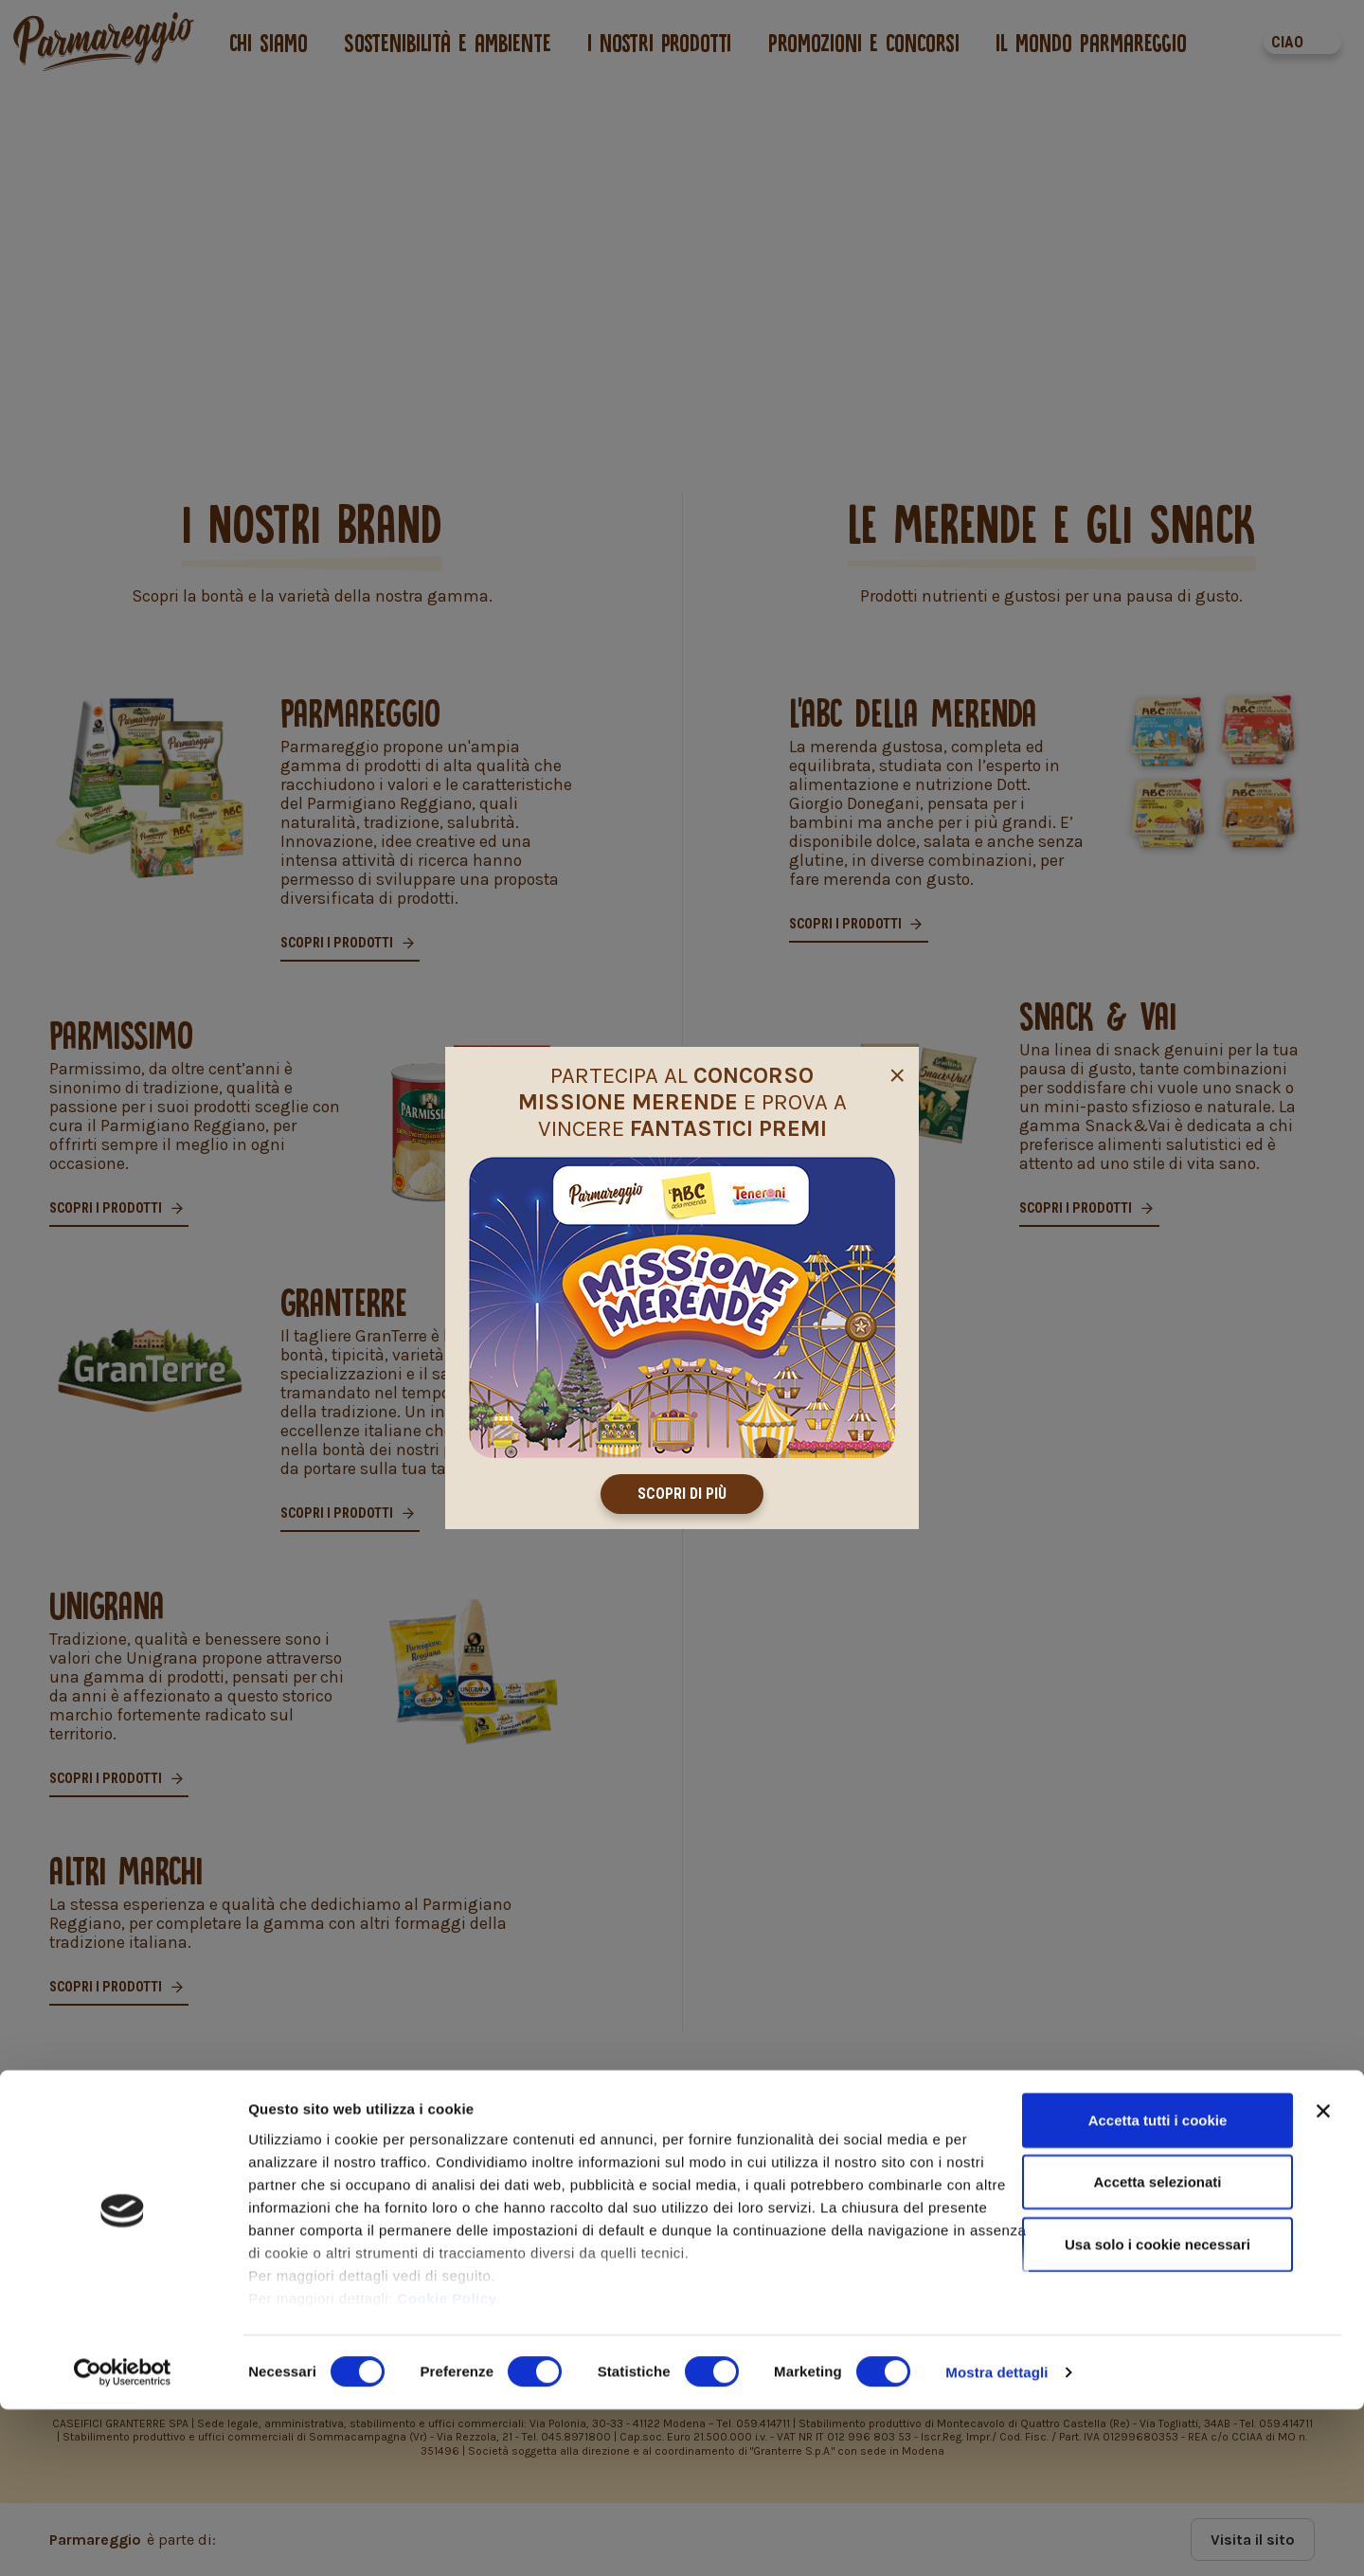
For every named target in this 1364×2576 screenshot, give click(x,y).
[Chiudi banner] (1323, 2277)
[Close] (897, 1072)
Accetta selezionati (1157, 2348)
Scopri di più (682, 1494)
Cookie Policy (447, 2465)
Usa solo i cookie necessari (1157, 2411)
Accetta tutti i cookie (1158, 2287)
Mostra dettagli (996, 2539)
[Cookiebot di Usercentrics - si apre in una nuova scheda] (123, 2539)
